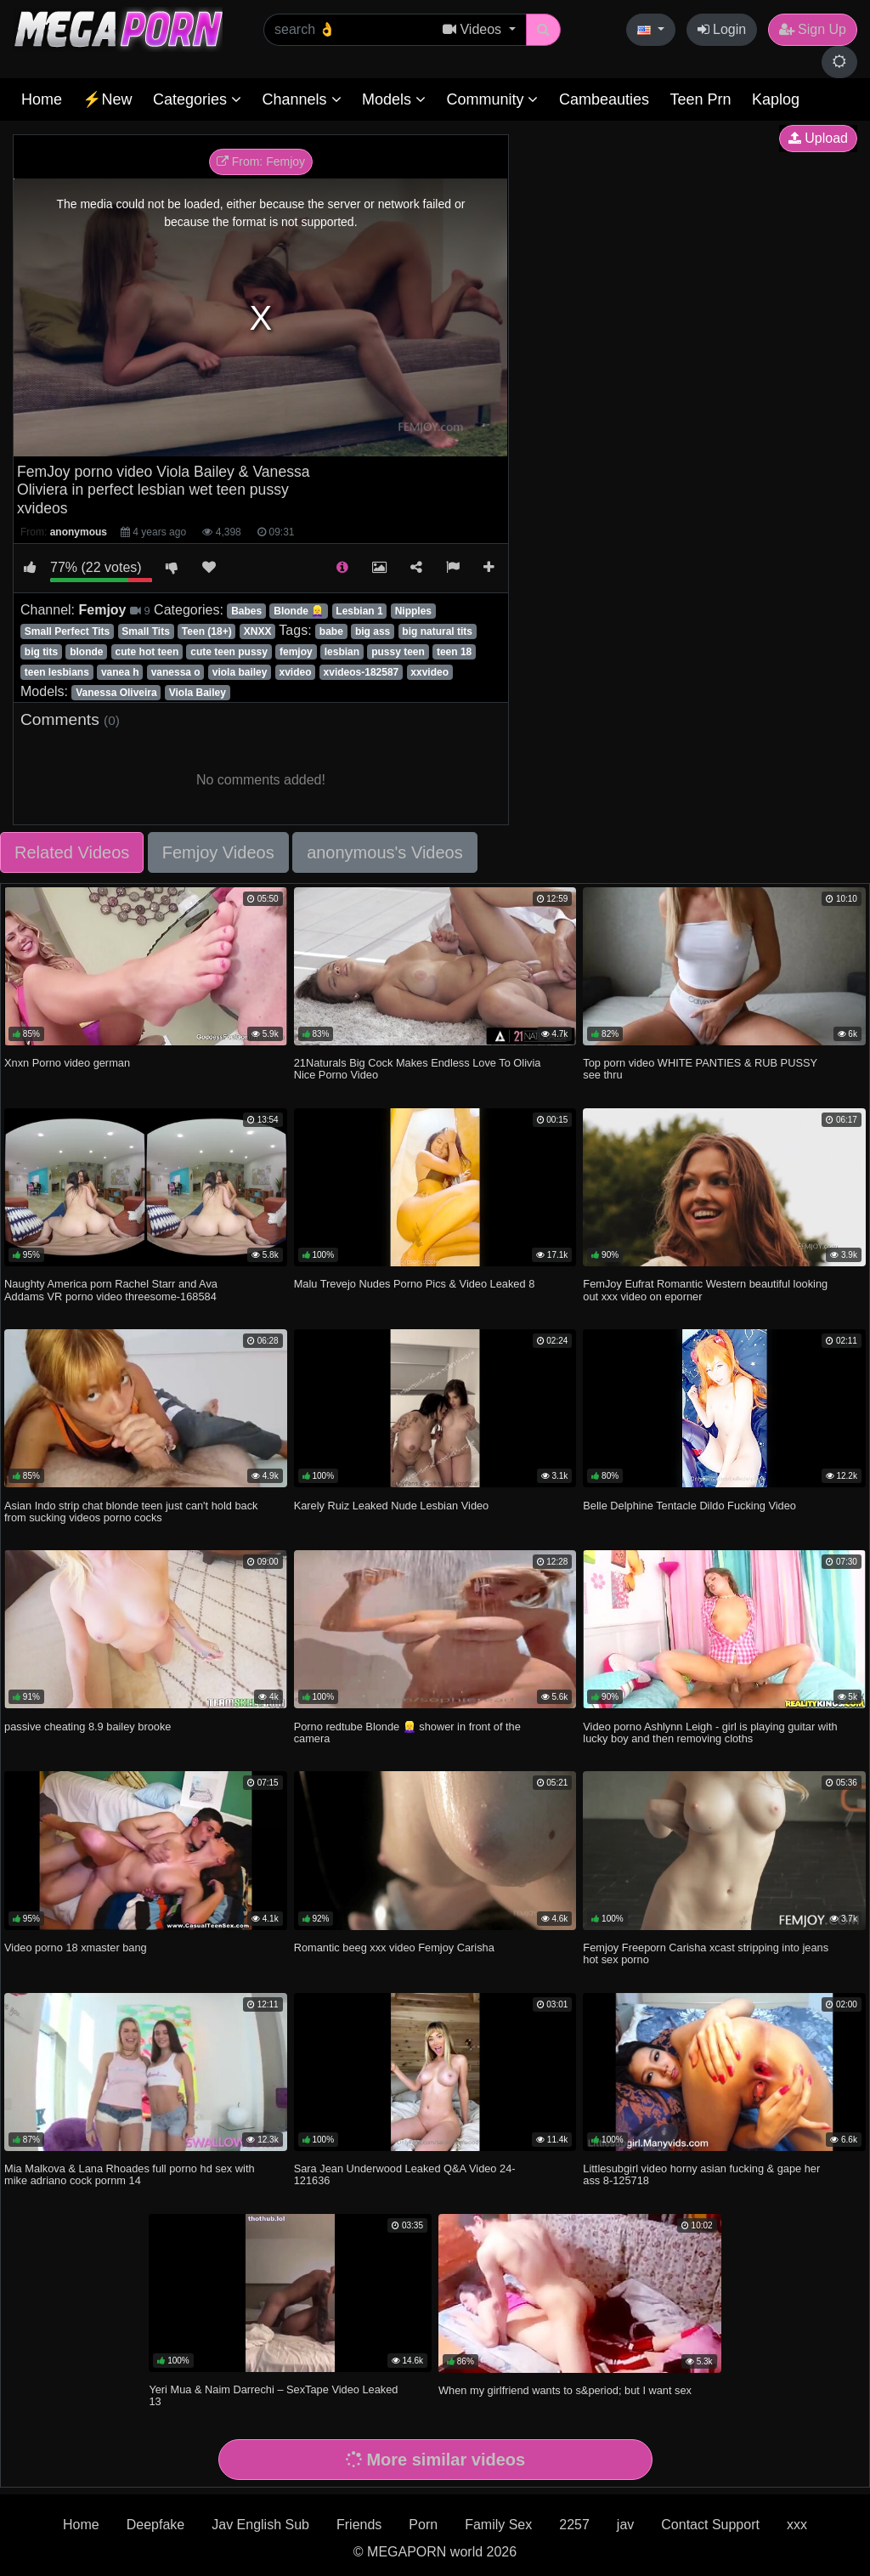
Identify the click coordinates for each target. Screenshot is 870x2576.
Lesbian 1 (359, 611)
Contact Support (710, 2524)
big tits (41, 652)
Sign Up (812, 29)
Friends (358, 2524)
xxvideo (429, 672)
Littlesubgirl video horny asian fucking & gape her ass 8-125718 (701, 2174)
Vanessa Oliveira (116, 693)
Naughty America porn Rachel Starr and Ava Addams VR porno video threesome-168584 (111, 1289)
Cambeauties (604, 99)
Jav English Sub (260, 2524)
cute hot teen (147, 652)
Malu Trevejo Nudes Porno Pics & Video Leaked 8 (414, 1283)
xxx (797, 2524)
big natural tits (437, 631)
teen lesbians (57, 672)
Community (492, 99)
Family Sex (498, 2524)
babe (331, 631)
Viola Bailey (197, 693)
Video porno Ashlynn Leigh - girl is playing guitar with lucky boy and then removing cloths (710, 1732)
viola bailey (240, 672)
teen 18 (454, 652)
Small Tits (145, 631)
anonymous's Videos (385, 852)
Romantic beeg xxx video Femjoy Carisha (394, 1947)
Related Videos (71, 852)
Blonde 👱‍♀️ (299, 611)
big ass (372, 631)
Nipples (413, 611)
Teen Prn (700, 99)
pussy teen (398, 652)
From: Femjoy (261, 161)
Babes (246, 611)
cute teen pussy (229, 652)
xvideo (295, 672)
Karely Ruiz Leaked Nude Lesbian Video (391, 1505)
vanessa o (176, 672)
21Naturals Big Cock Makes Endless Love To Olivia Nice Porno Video (417, 1068)
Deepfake (156, 2524)
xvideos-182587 (361, 672)
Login (722, 29)
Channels (301, 99)
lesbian (342, 652)
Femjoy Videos (218, 852)
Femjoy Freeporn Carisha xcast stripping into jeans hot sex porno (705, 1953)
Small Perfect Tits (67, 631)
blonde (86, 652)
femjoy (296, 652)
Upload (818, 138)
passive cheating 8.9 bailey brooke (87, 1726)
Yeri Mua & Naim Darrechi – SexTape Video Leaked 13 (273, 2395)
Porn (423, 2524)
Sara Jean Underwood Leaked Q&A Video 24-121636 (405, 2174)
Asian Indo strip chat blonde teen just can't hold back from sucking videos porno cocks (130, 1511)
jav (625, 2524)
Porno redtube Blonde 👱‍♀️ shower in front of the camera (407, 1732)
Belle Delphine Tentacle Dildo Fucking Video (689, 1505)
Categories (197, 99)
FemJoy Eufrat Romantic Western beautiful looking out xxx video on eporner (705, 1289)
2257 (574, 2524)
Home (41, 99)
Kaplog (775, 99)
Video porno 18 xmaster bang (75, 1947)
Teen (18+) (207, 631)
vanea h (120, 672)
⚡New (107, 99)
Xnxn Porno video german (67, 1062)
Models (394, 99)
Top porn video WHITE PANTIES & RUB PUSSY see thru (699, 1068)
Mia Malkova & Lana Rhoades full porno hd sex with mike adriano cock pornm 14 (129, 2174)
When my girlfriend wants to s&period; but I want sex (565, 2390)
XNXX (258, 631)
